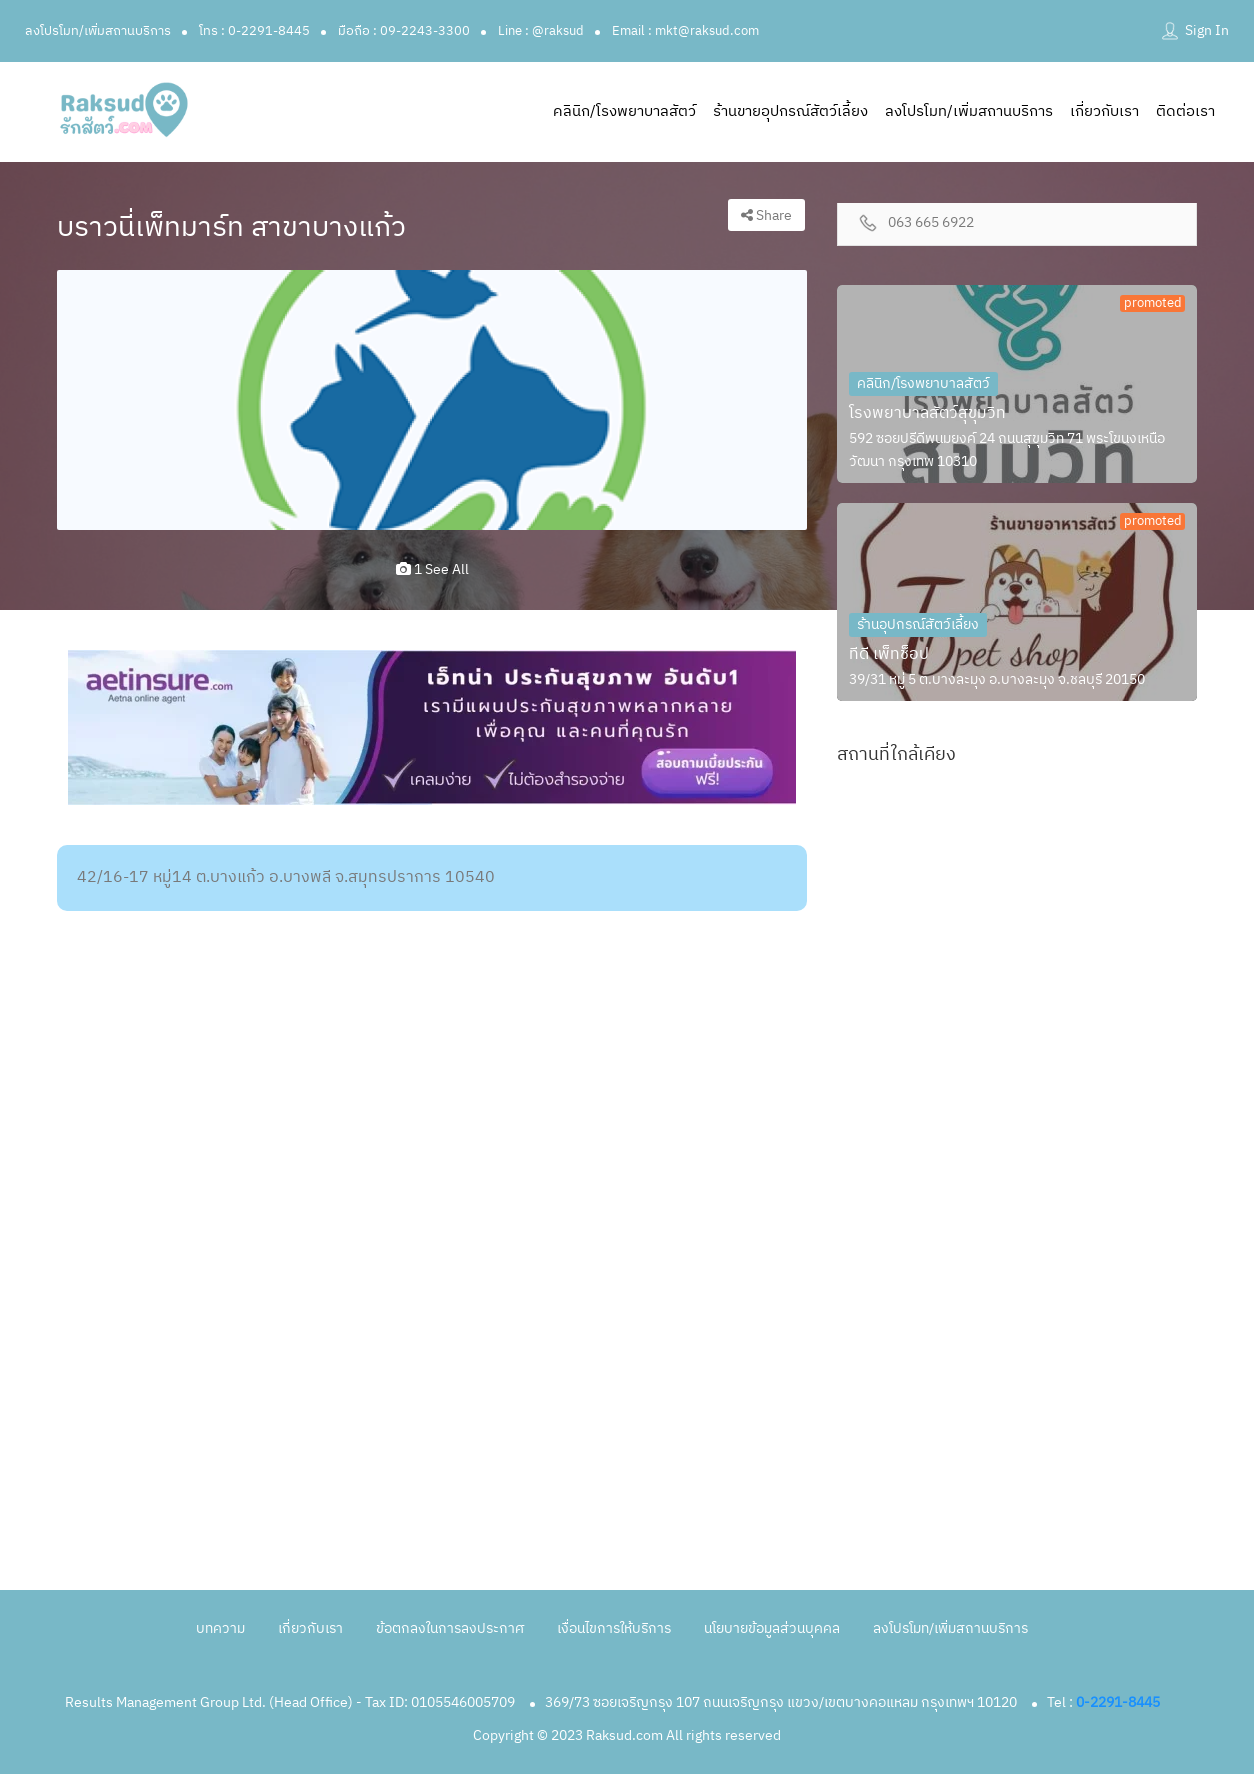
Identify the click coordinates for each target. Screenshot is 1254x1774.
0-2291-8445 (1118, 1702)
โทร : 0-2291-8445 (254, 31)
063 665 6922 (931, 223)
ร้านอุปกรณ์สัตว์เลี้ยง (918, 624)
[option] (432, 400)
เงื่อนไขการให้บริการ (614, 1628)
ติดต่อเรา (1185, 111)
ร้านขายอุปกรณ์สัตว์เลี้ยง (790, 111)
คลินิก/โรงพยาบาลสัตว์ (624, 111)
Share (766, 215)
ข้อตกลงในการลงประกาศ (450, 1628)
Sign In (1207, 30)
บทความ (220, 1628)
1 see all (432, 569)
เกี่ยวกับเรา (1104, 111)
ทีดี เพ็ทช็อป (889, 654)
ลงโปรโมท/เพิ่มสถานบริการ (98, 31)
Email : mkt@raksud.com (685, 31)
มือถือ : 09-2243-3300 (404, 31)
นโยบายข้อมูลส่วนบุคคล (772, 1628)
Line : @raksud (541, 31)
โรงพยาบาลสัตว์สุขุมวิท (927, 413)
